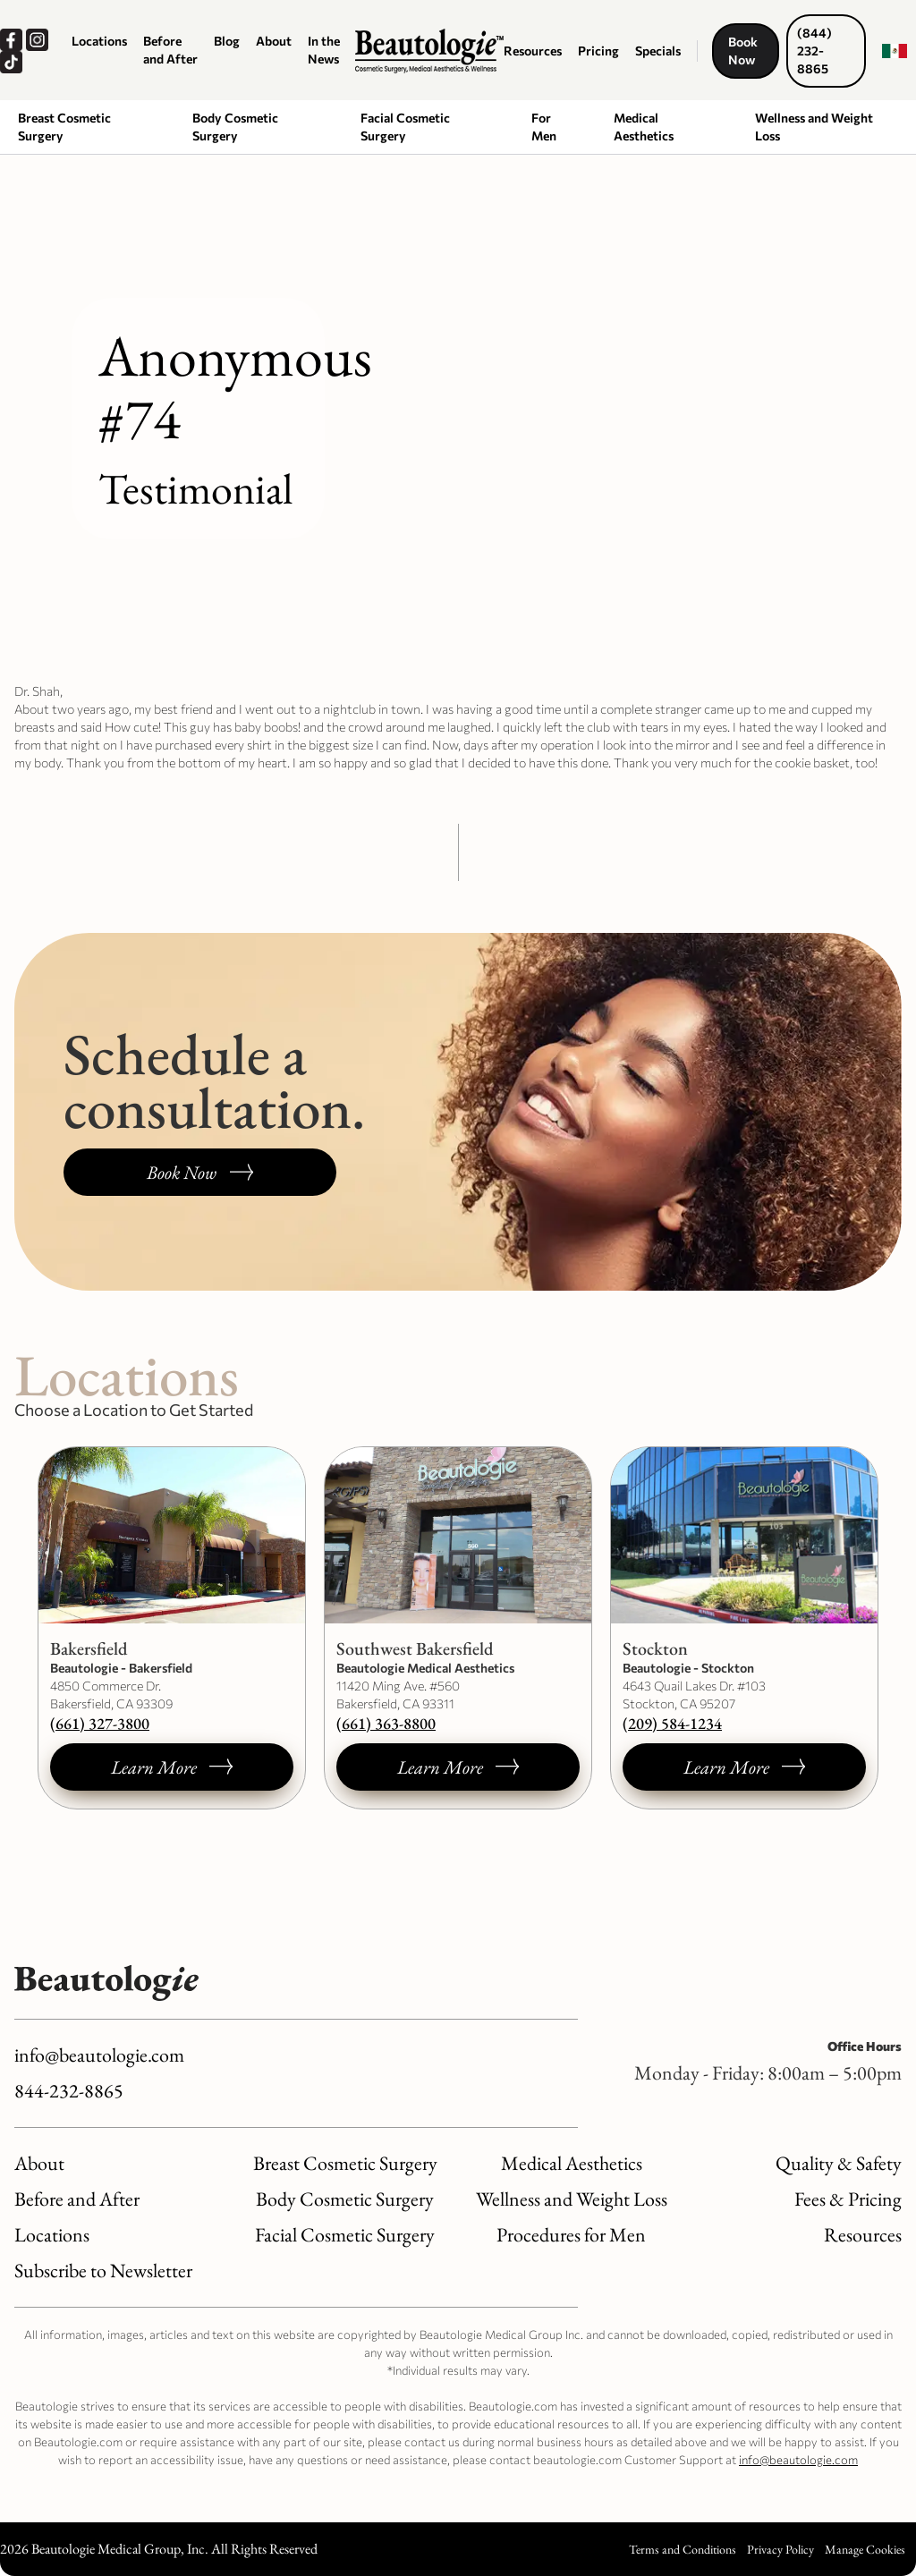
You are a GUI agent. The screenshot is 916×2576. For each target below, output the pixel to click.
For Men (543, 126)
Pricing (598, 50)
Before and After (170, 49)
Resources (533, 50)
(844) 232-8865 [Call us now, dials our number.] (814, 50)
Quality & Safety (839, 2163)
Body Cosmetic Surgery (235, 126)
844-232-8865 (68, 2091)
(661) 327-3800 (99, 1723)
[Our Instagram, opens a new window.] (39, 40)
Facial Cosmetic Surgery (405, 126)
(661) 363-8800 (386, 1723)
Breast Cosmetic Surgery (64, 126)
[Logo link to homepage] (429, 51)
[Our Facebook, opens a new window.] (13, 40)
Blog (227, 40)
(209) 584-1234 (672, 1723)
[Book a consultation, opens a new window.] (200, 1172)
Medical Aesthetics (644, 126)
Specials (658, 50)
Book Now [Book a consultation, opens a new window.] (743, 50)
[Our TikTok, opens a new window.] (13, 62)
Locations (99, 40)
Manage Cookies (865, 2549)
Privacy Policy (780, 2549)
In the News (324, 49)
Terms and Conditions (682, 2549)
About (274, 40)
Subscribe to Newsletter (103, 2271)
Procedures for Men (571, 2235)
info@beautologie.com (99, 2055)
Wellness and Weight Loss (814, 126)
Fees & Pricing (848, 2199)
